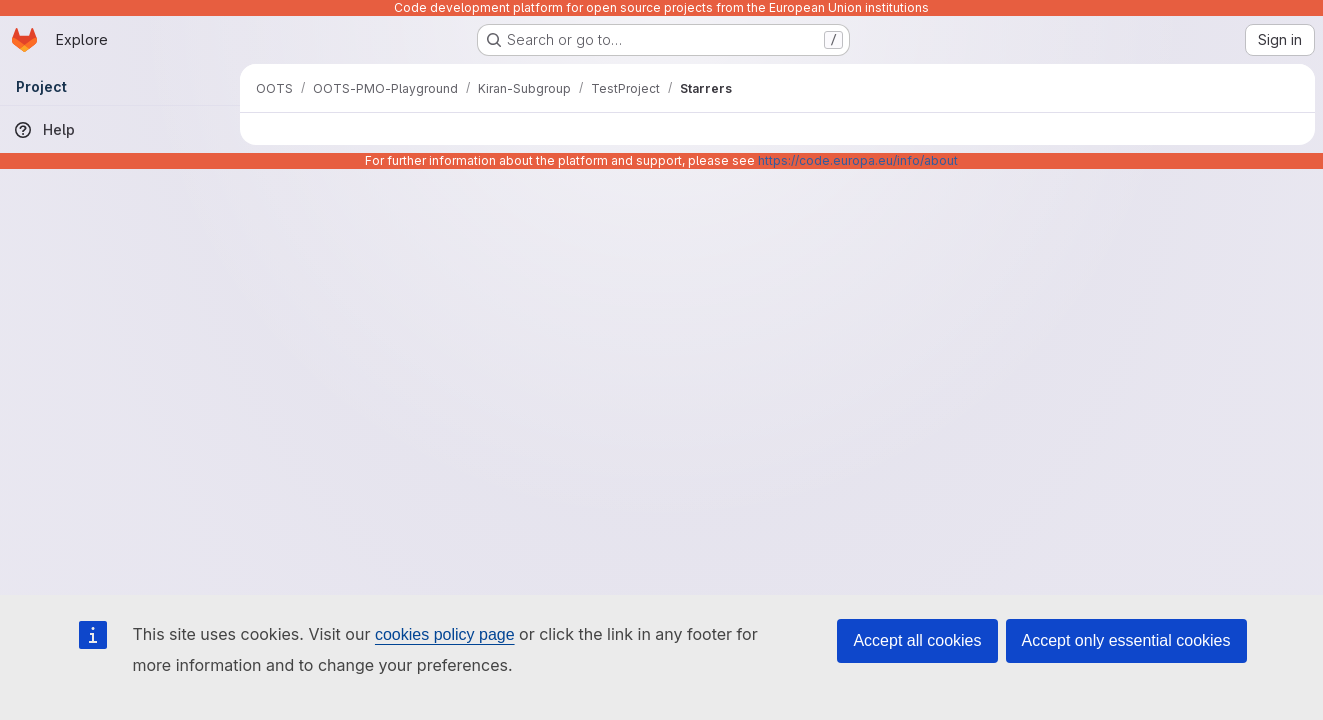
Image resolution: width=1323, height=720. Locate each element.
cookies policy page (445, 634)
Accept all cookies (917, 640)
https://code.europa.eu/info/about (858, 160)
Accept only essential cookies (1126, 640)
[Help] (120, 130)
